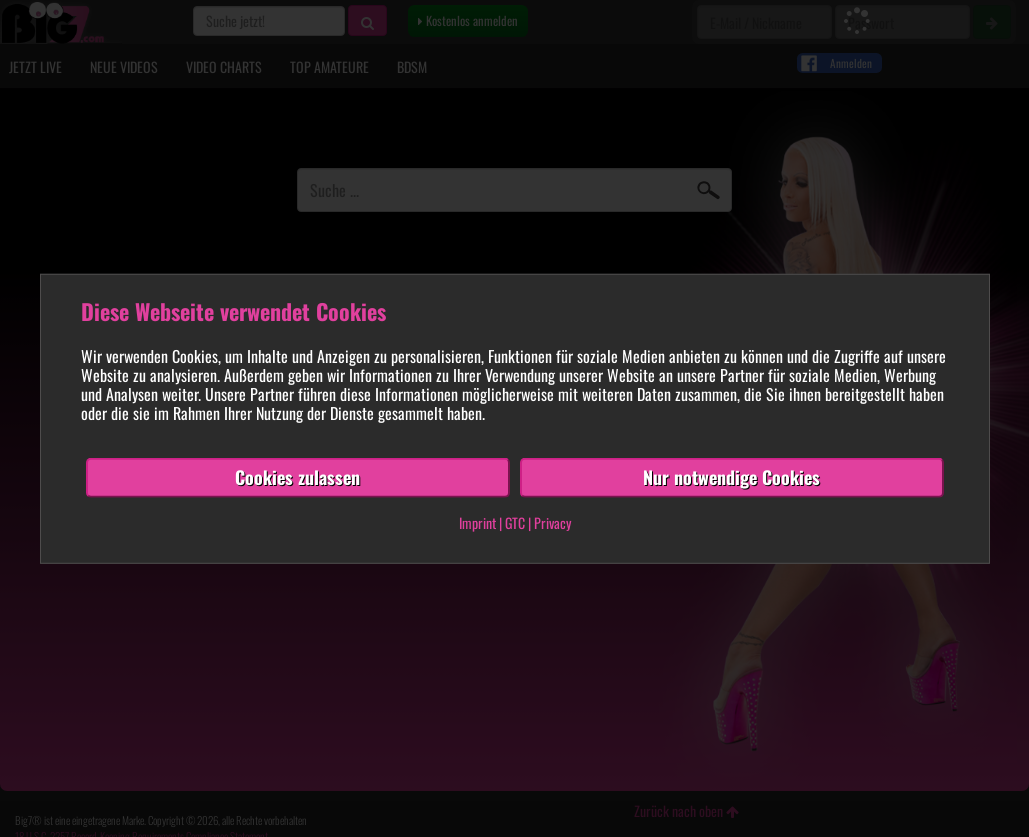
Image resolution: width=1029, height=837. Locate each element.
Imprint (477, 522)
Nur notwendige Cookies (731, 477)
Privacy (552, 522)
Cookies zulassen (297, 477)
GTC (515, 522)
